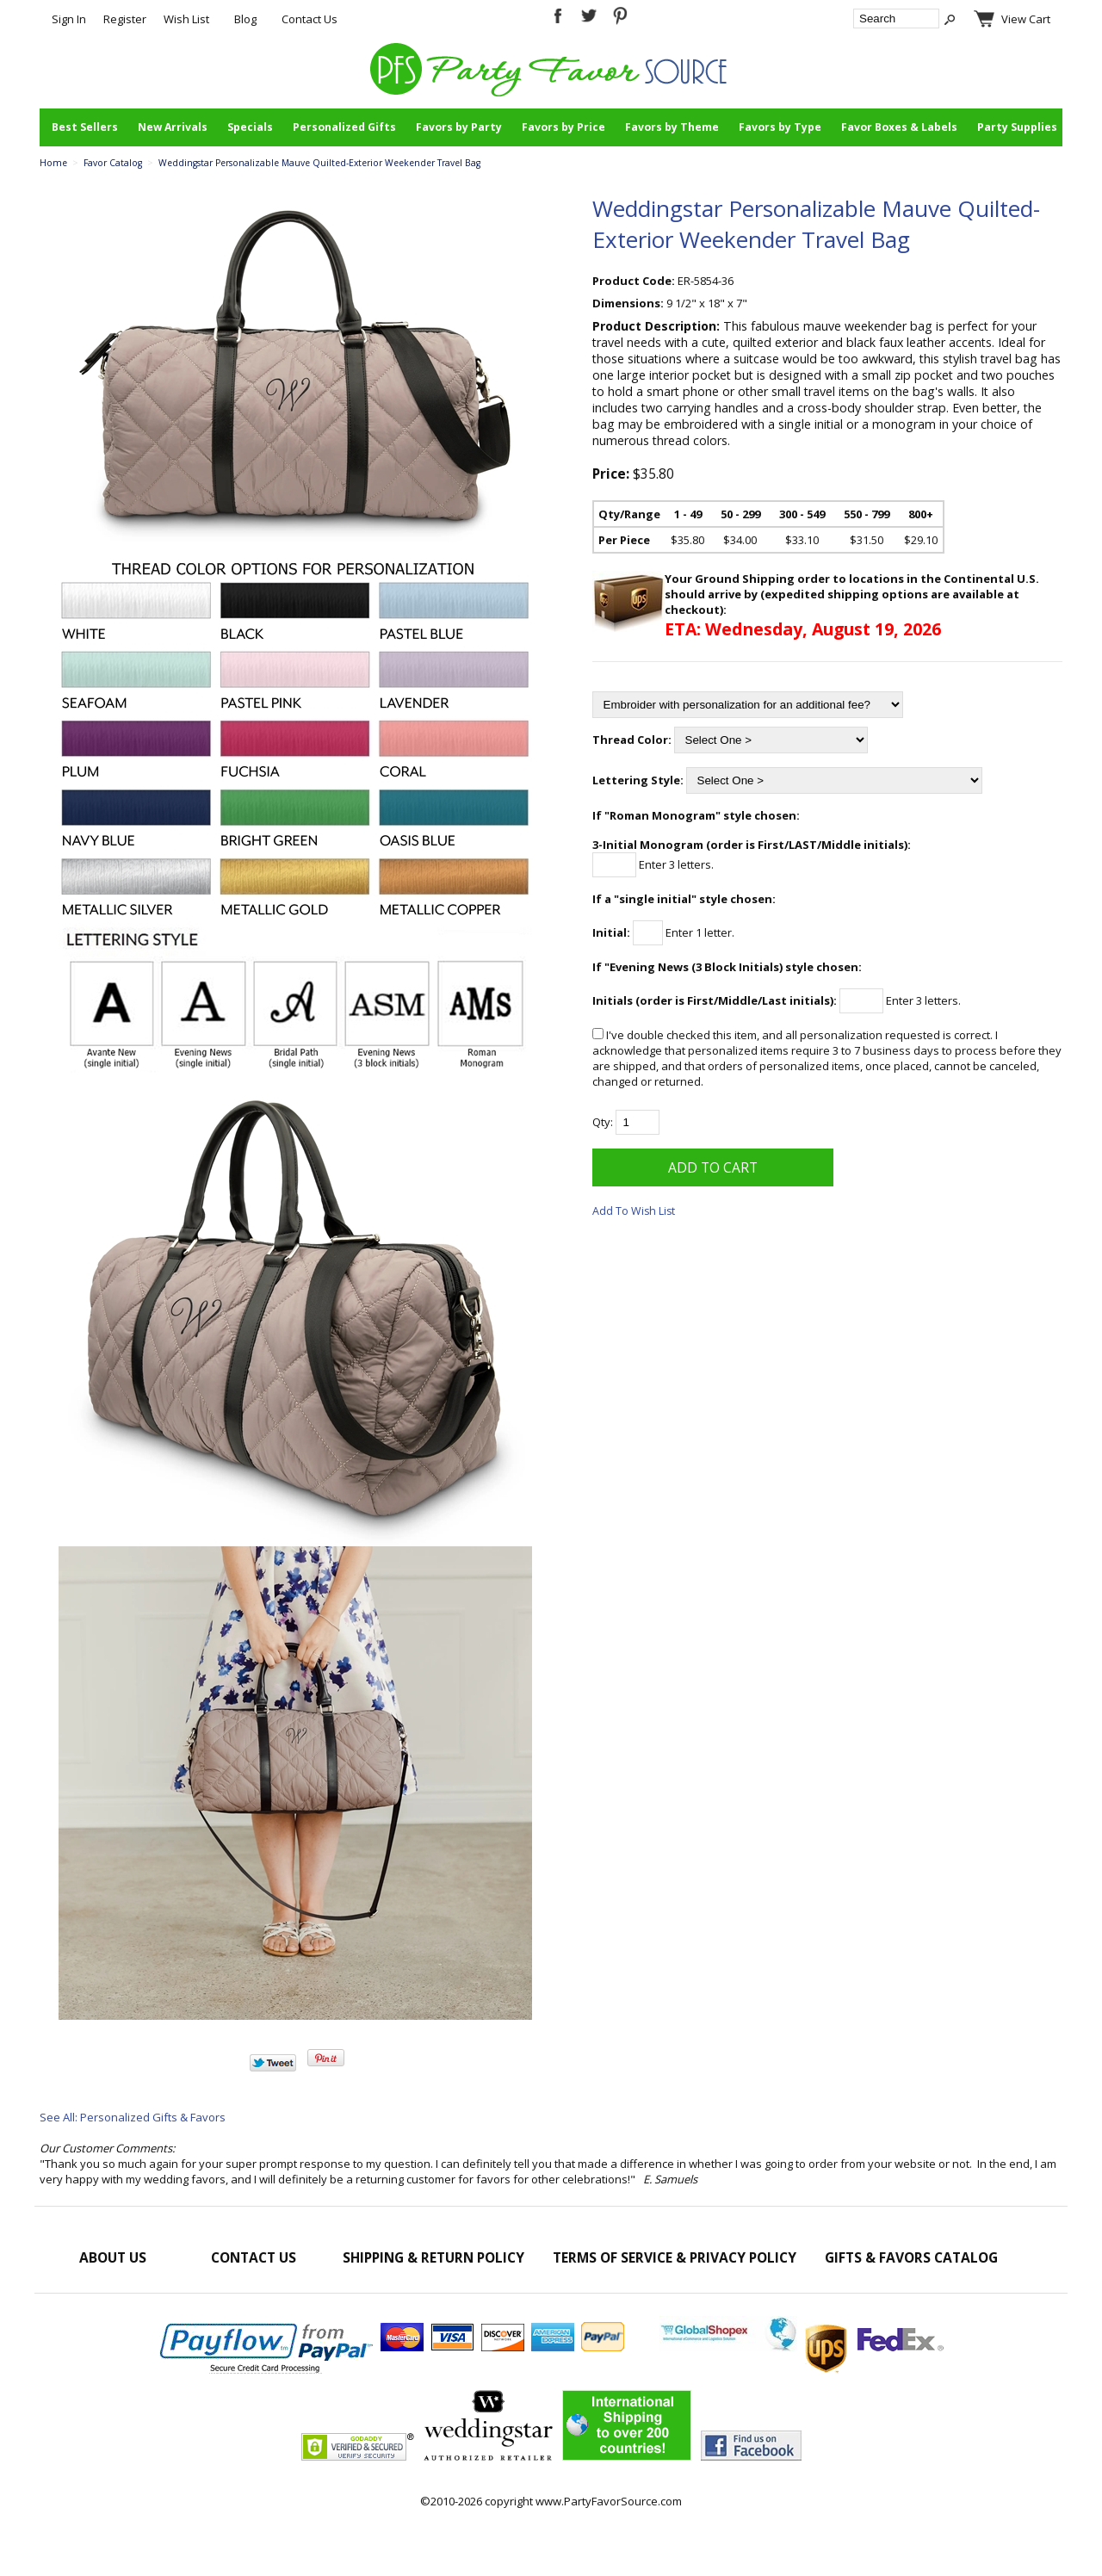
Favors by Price (563, 127)
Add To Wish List (633, 1211)
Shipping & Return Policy (433, 2257)
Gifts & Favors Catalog (911, 2257)
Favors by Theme (672, 127)
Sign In (69, 19)
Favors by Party (459, 127)
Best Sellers (85, 127)
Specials (250, 127)
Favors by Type (780, 127)
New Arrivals (172, 127)
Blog (245, 19)
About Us (112, 2257)
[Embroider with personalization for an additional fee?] (747, 704)
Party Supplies (1017, 127)
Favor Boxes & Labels (899, 127)
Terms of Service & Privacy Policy (674, 2257)
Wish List (186, 19)
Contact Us (309, 19)
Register (124, 19)
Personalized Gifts (344, 127)
